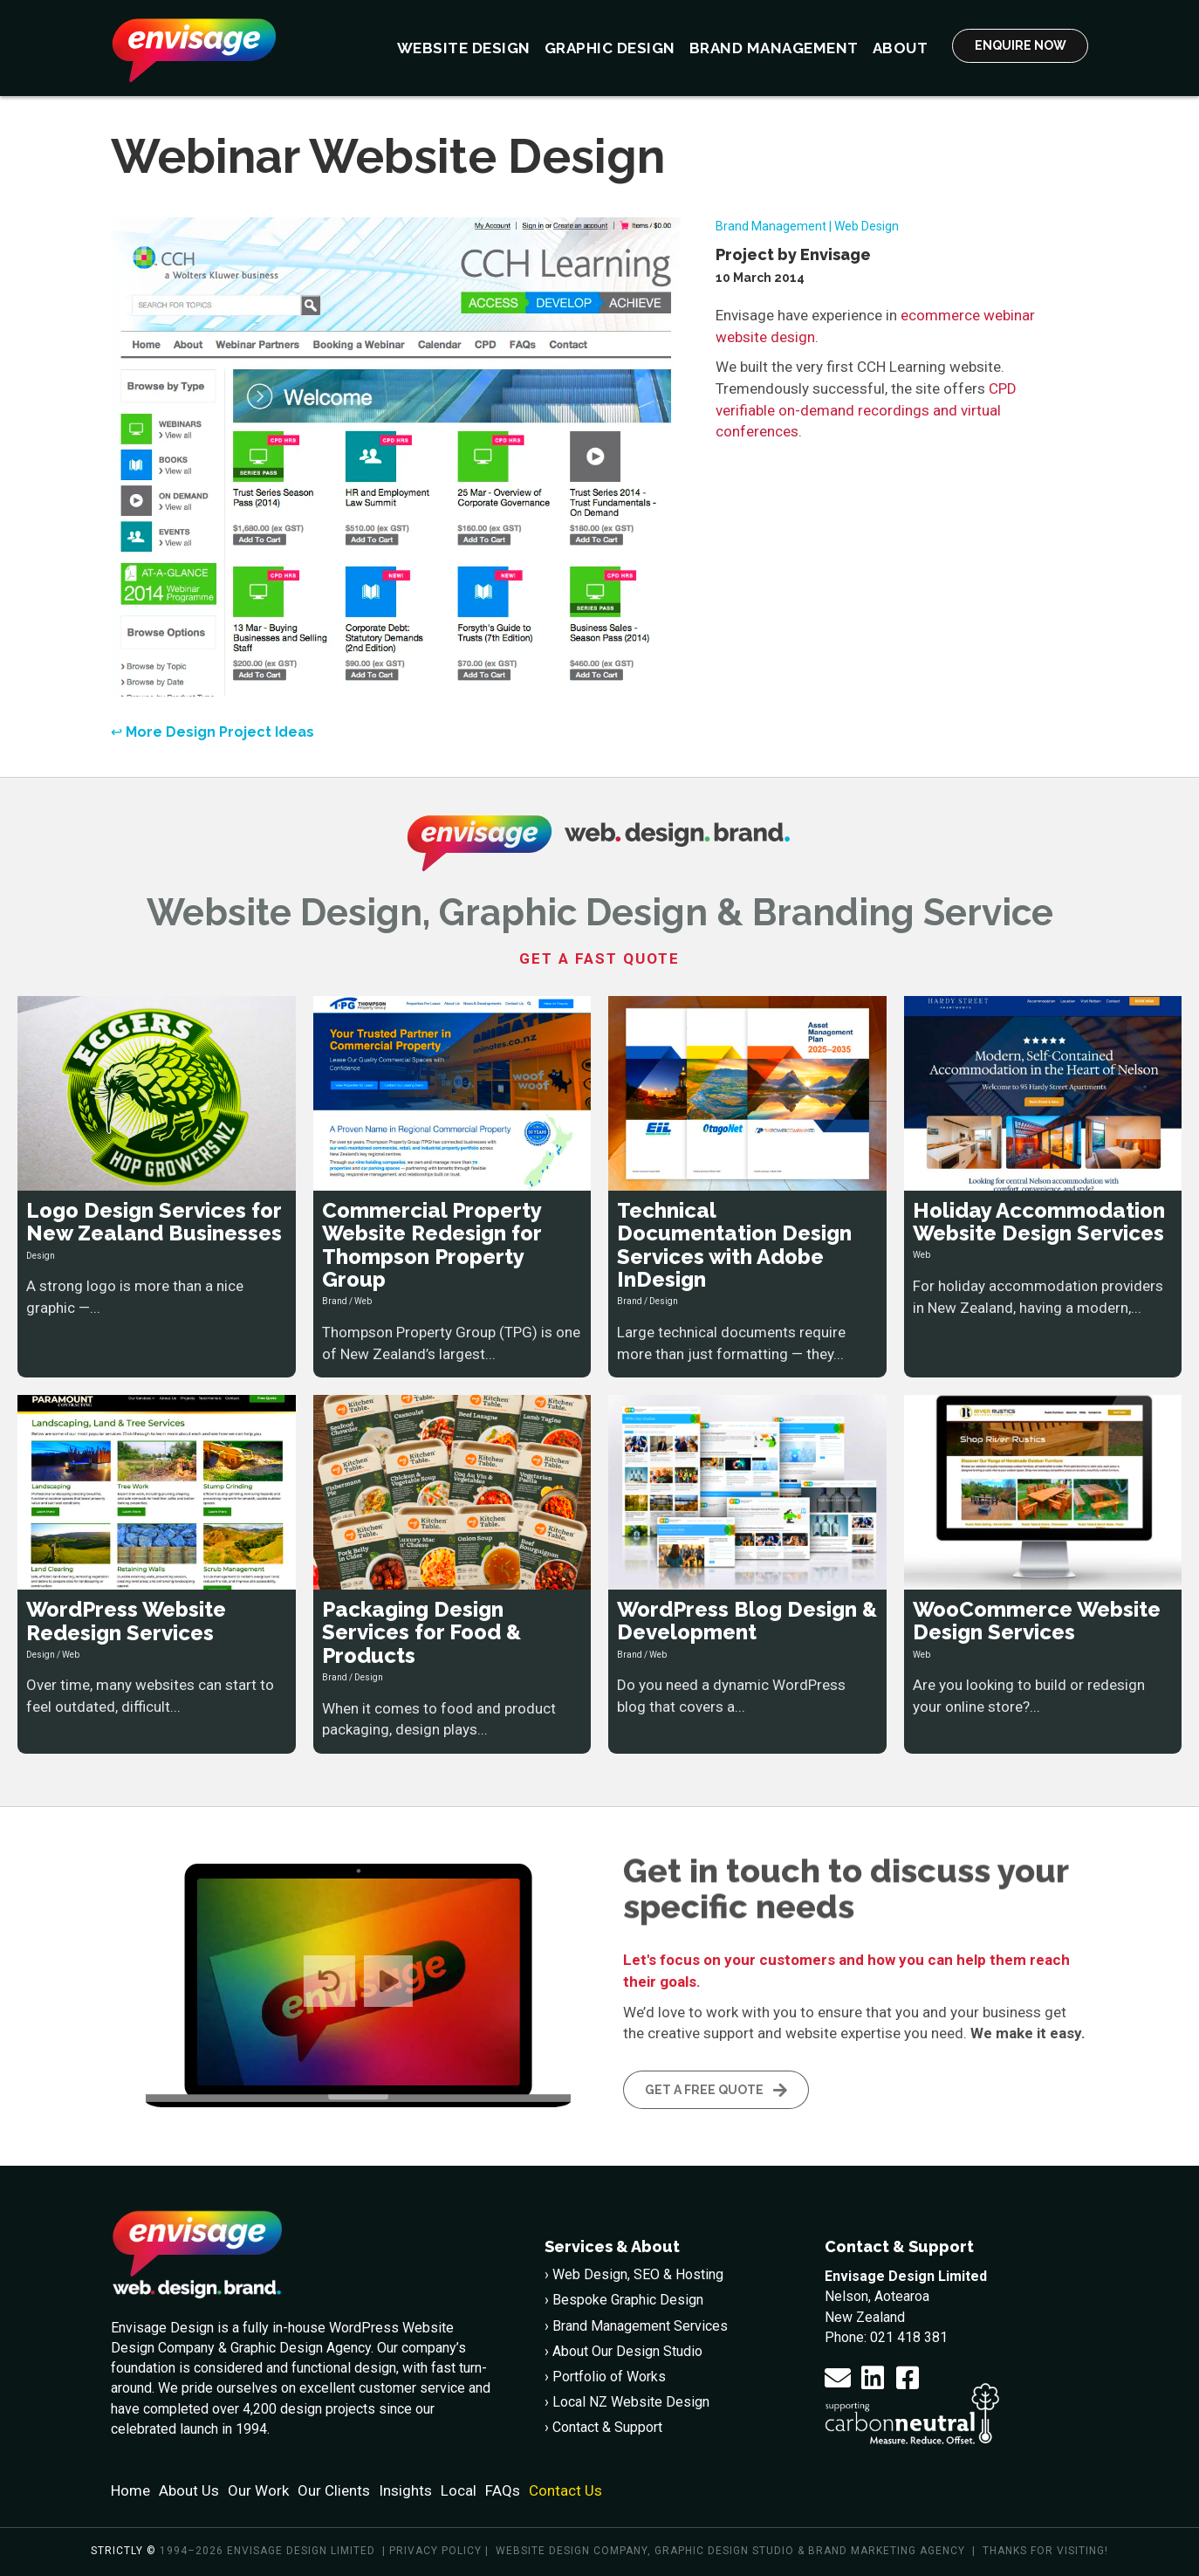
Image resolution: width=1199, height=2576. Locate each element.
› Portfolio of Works (605, 2376)
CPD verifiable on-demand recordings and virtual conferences (866, 410)
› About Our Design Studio (623, 2350)
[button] (838, 2378)
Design (40, 1255)
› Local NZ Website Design (627, 2402)
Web (363, 1301)
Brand (334, 1301)
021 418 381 (909, 2336)
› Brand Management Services (636, 2325)
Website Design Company (571, 2551)
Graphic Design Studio (724, 2551)
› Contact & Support (603, 2427)
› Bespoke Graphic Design (624, 2299)
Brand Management (771, 226)
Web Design (866, 226)
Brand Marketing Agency (886, 2551)
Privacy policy (435, 2551)
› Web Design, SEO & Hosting (634, 2274)
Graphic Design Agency (300, 2347)
